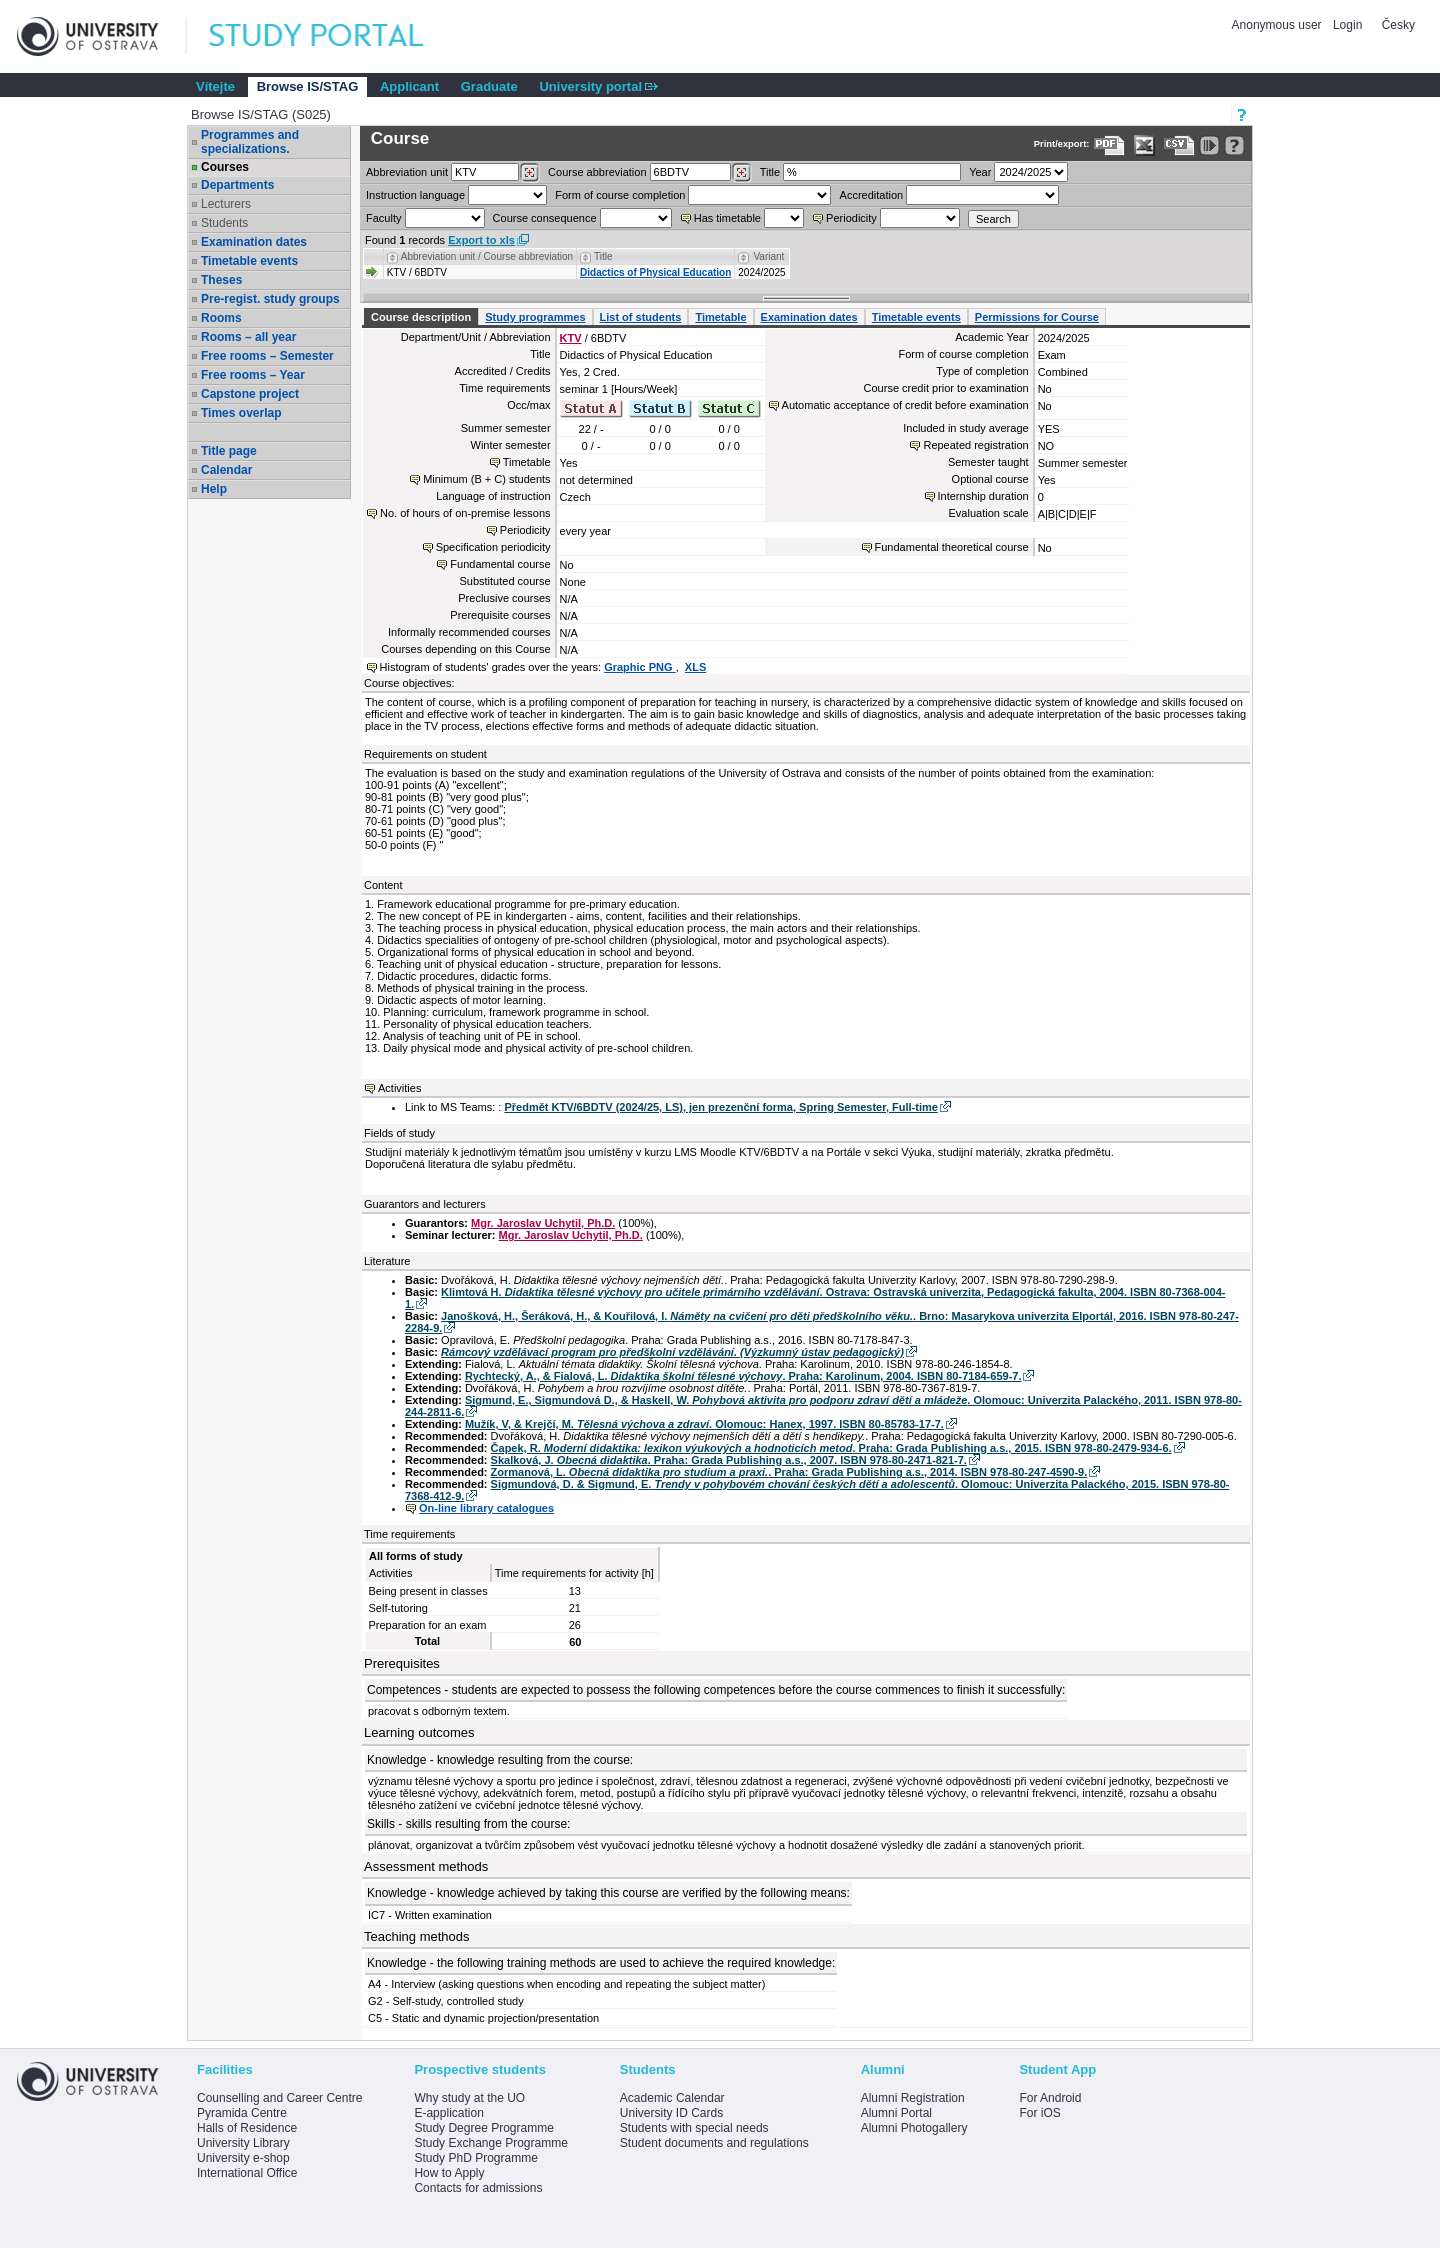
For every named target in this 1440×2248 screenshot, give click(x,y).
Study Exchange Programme (490, 2143)
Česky (1398, 25)
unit (407, 172)
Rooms (221, 318)
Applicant (409, 86)
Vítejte (215, 86)
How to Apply (449, 2173)
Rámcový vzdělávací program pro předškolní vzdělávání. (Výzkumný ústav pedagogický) (672, 1352)
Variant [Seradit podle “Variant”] (768, 256)
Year (980, 172)
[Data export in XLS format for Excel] (1144, 145)
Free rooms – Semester (267, 356)
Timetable (720, 317)
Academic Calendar (672, 2098)
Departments (237, 185)
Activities (399, 1088)
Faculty (383, 218)
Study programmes (535, 317)
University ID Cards (671, 2113)
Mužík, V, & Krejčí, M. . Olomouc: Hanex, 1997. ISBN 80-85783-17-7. (704, 1424)
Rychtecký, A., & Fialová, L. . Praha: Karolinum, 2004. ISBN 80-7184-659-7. (743, 1376)
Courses (225, 167)
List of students (641, 317)
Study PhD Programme (475, 2158)
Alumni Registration (913, 2098)
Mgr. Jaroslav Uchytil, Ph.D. (543, 1223)
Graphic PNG (640, 667)
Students (224, 223)
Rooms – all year (248, 337)
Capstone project (250, 394)
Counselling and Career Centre (279, 2098)
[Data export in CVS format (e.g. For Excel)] (1179, 145)
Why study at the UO (469, 2098)
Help (214, 489)
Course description (421, 317)
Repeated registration (975, 445)
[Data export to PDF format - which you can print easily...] (1109, 145)
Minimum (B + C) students (486, 479)
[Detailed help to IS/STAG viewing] (1234, 145)
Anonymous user (1278, 25)
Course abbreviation (597, 172)
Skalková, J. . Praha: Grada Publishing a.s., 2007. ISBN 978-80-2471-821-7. (729, 1460)
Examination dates (254, 242)
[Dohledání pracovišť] (529, 173)
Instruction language (415, 195)
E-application (448, 2113)
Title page (229, 451)
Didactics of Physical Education (655, 272)
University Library (243, 2143)
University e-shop (243, 2158)
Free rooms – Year (253, 375)
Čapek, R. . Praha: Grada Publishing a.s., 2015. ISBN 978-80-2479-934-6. (831, 1448)
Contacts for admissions (478, 2188)
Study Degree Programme (483, 2128)
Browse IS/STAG (308, 86)
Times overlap (241, 413)
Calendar (226, 470)
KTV (571, 338)
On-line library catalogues (486, 1508)
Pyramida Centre (242, 2113)
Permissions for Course (1037, 317)
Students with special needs (694, 2128)
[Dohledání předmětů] (741, 173)
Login (1347, 25)
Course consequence (545, 218)
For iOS (1039, 2113)
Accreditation (872, 195)
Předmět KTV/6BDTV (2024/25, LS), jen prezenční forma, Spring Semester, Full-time (720, 1107)
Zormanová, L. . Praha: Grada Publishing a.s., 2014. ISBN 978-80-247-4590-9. (789, 1472)
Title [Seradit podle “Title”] (603, 256)
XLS (695, 667)
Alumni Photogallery (914, 2128)
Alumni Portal (896, 2113)
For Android (1050, 2098)
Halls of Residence (247, 2128)
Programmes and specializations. (250, 142)
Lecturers (226, 204)
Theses (221, 280)
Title (770, 172)
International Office (247, 2173)
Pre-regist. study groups (270, 299)
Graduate (489, 86)
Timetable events (249, 261)
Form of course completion (620, 195)
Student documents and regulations (714, 2143)
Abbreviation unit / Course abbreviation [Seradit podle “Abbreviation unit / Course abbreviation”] (487, 256)
